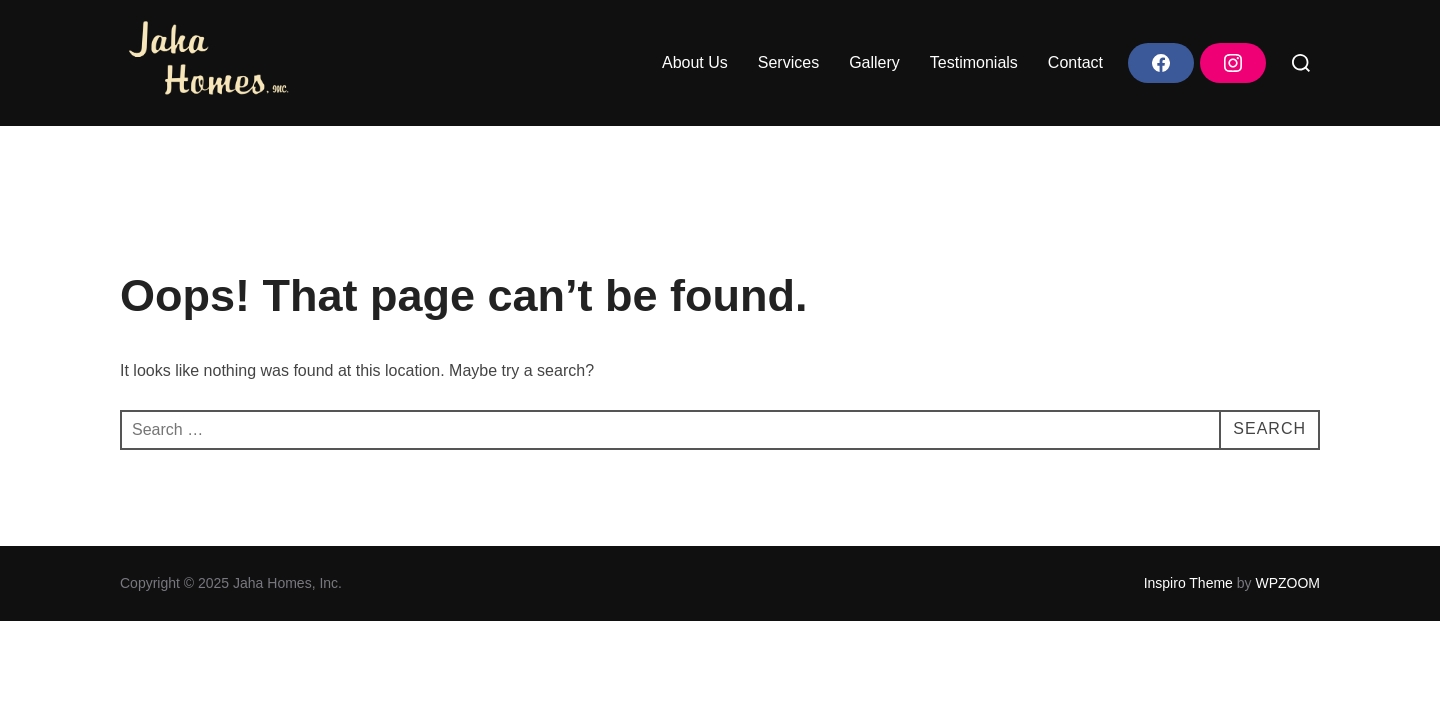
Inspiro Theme (1188, 583)
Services (788, 62)
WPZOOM (1287, 583)
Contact (1075, 62)
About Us (695, 62)
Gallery (874, 62)
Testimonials (974, 62)
